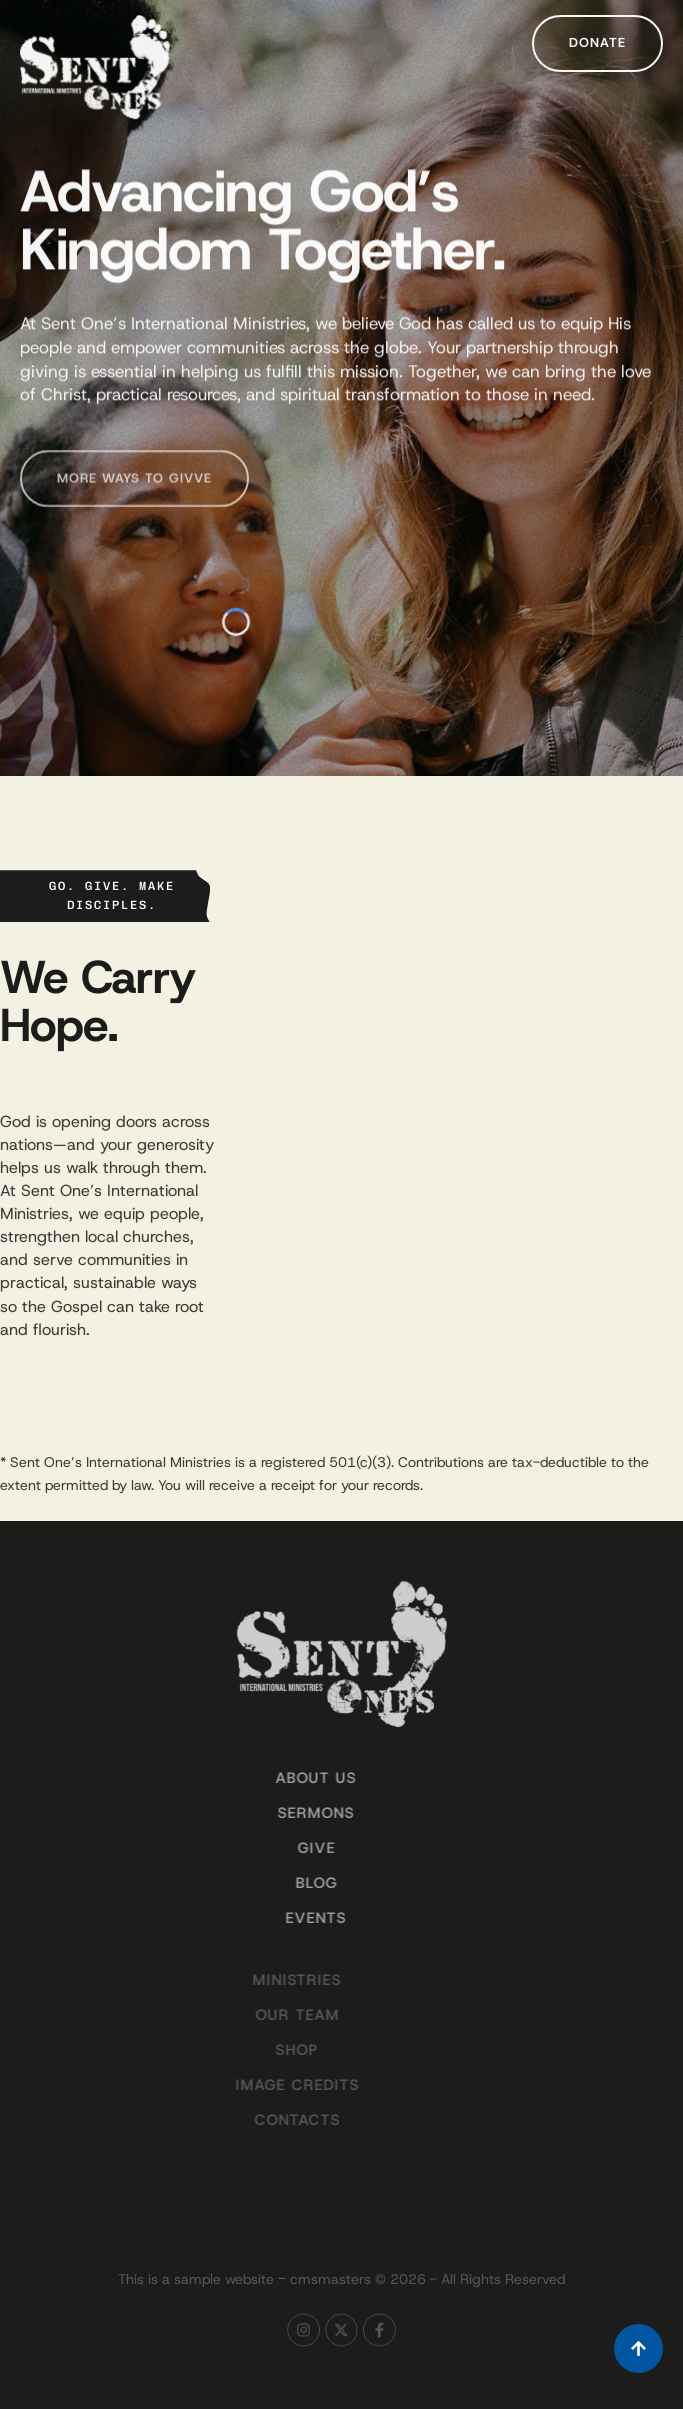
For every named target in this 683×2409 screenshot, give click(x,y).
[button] (597, 43)
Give (293, 1848)
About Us (292, 1778)
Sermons (292, 1813)
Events (292, 1918)
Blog (293, 1883)
